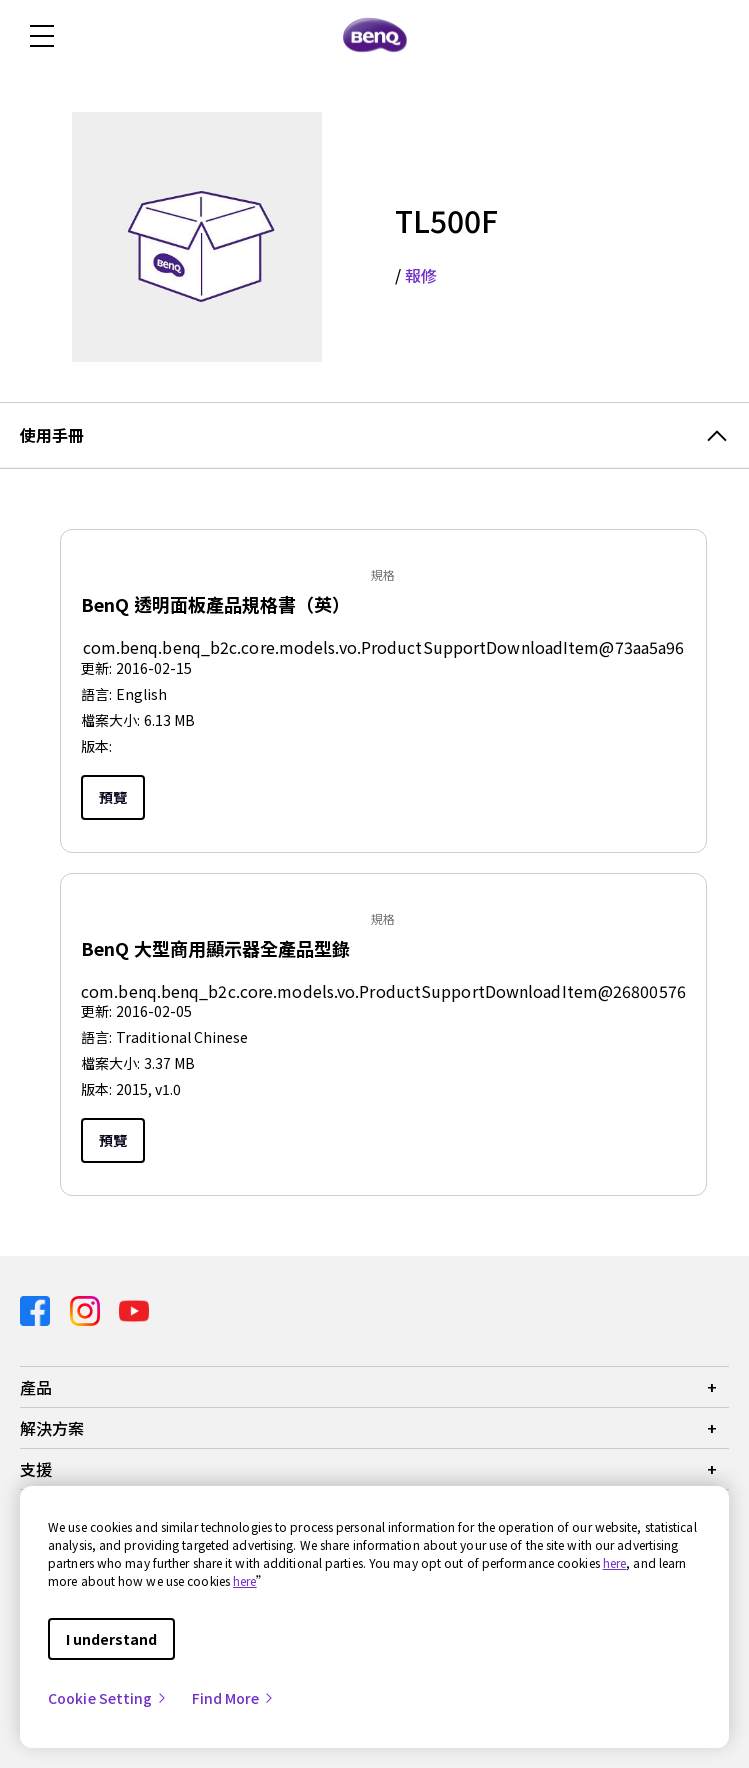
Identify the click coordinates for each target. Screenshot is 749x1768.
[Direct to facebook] (37, 1309)
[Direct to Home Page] (375, 36)
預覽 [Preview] (113, 797)
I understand (111, 1639)
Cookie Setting (108, 1698)
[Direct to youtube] (134, 1309)
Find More (234, 1698)
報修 (421, 275)
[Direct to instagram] (87, 1309)
